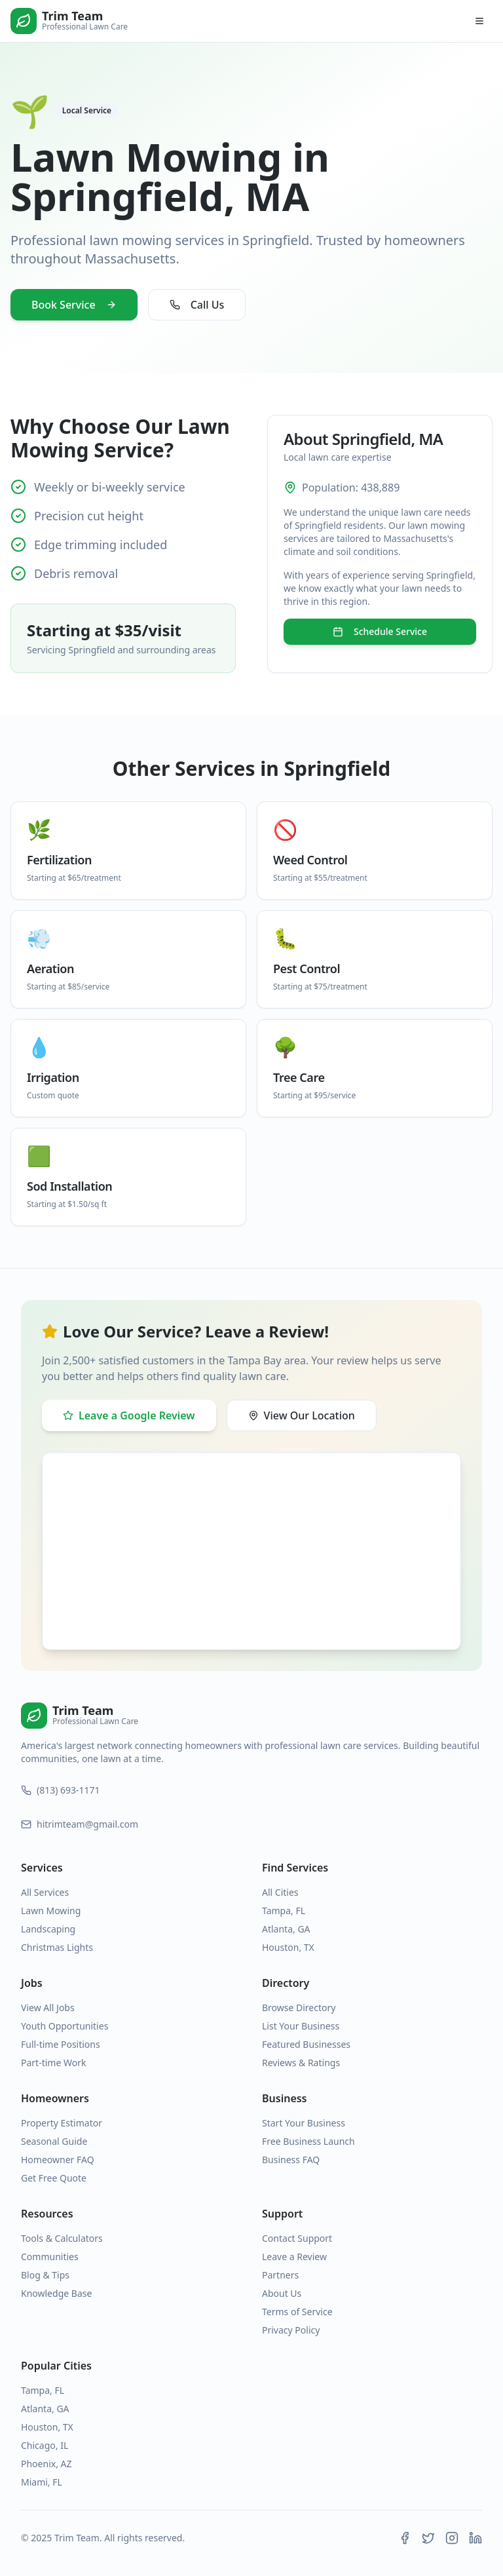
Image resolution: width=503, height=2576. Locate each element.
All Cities (280, 1892)
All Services (45, 1892)
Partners (280, 2275)
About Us (281, 2293)
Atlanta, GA (286, 1929)
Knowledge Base (56, 2293)
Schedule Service (380, 631)
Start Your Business (303, 2123)
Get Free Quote (53, 2178)
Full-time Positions (60, 2044)
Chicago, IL (44, 2445)
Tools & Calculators (62, 2238)
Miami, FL (41, 2482)
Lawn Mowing (51, 1910)
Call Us (197, 305)
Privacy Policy (291, 2330)
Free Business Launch (308, 2141)
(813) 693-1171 (60, 1790)
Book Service (74, 305)
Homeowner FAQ (57, 2159)
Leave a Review (294, 2256)
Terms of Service (297, 2311)
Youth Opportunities (64, 2026)
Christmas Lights (57, 1947)
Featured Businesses (306, 2044)
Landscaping (48, 1929)
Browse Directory (298, 2007)
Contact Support (297, 2238)
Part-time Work (53, 2062)
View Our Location (301, 1415)
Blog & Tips (45, 2275)
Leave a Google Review (129, 1415)
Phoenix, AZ (46, 2463)
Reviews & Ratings (301, 2062)
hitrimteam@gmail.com (79, 1824)
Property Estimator (61, 2123)
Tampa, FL (283, 1910)
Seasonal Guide (54, 2141)
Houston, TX (288, 1947)
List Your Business (300, 2026)
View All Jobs (48, 2007)
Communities (50, 2256)
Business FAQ (291, 2159)
